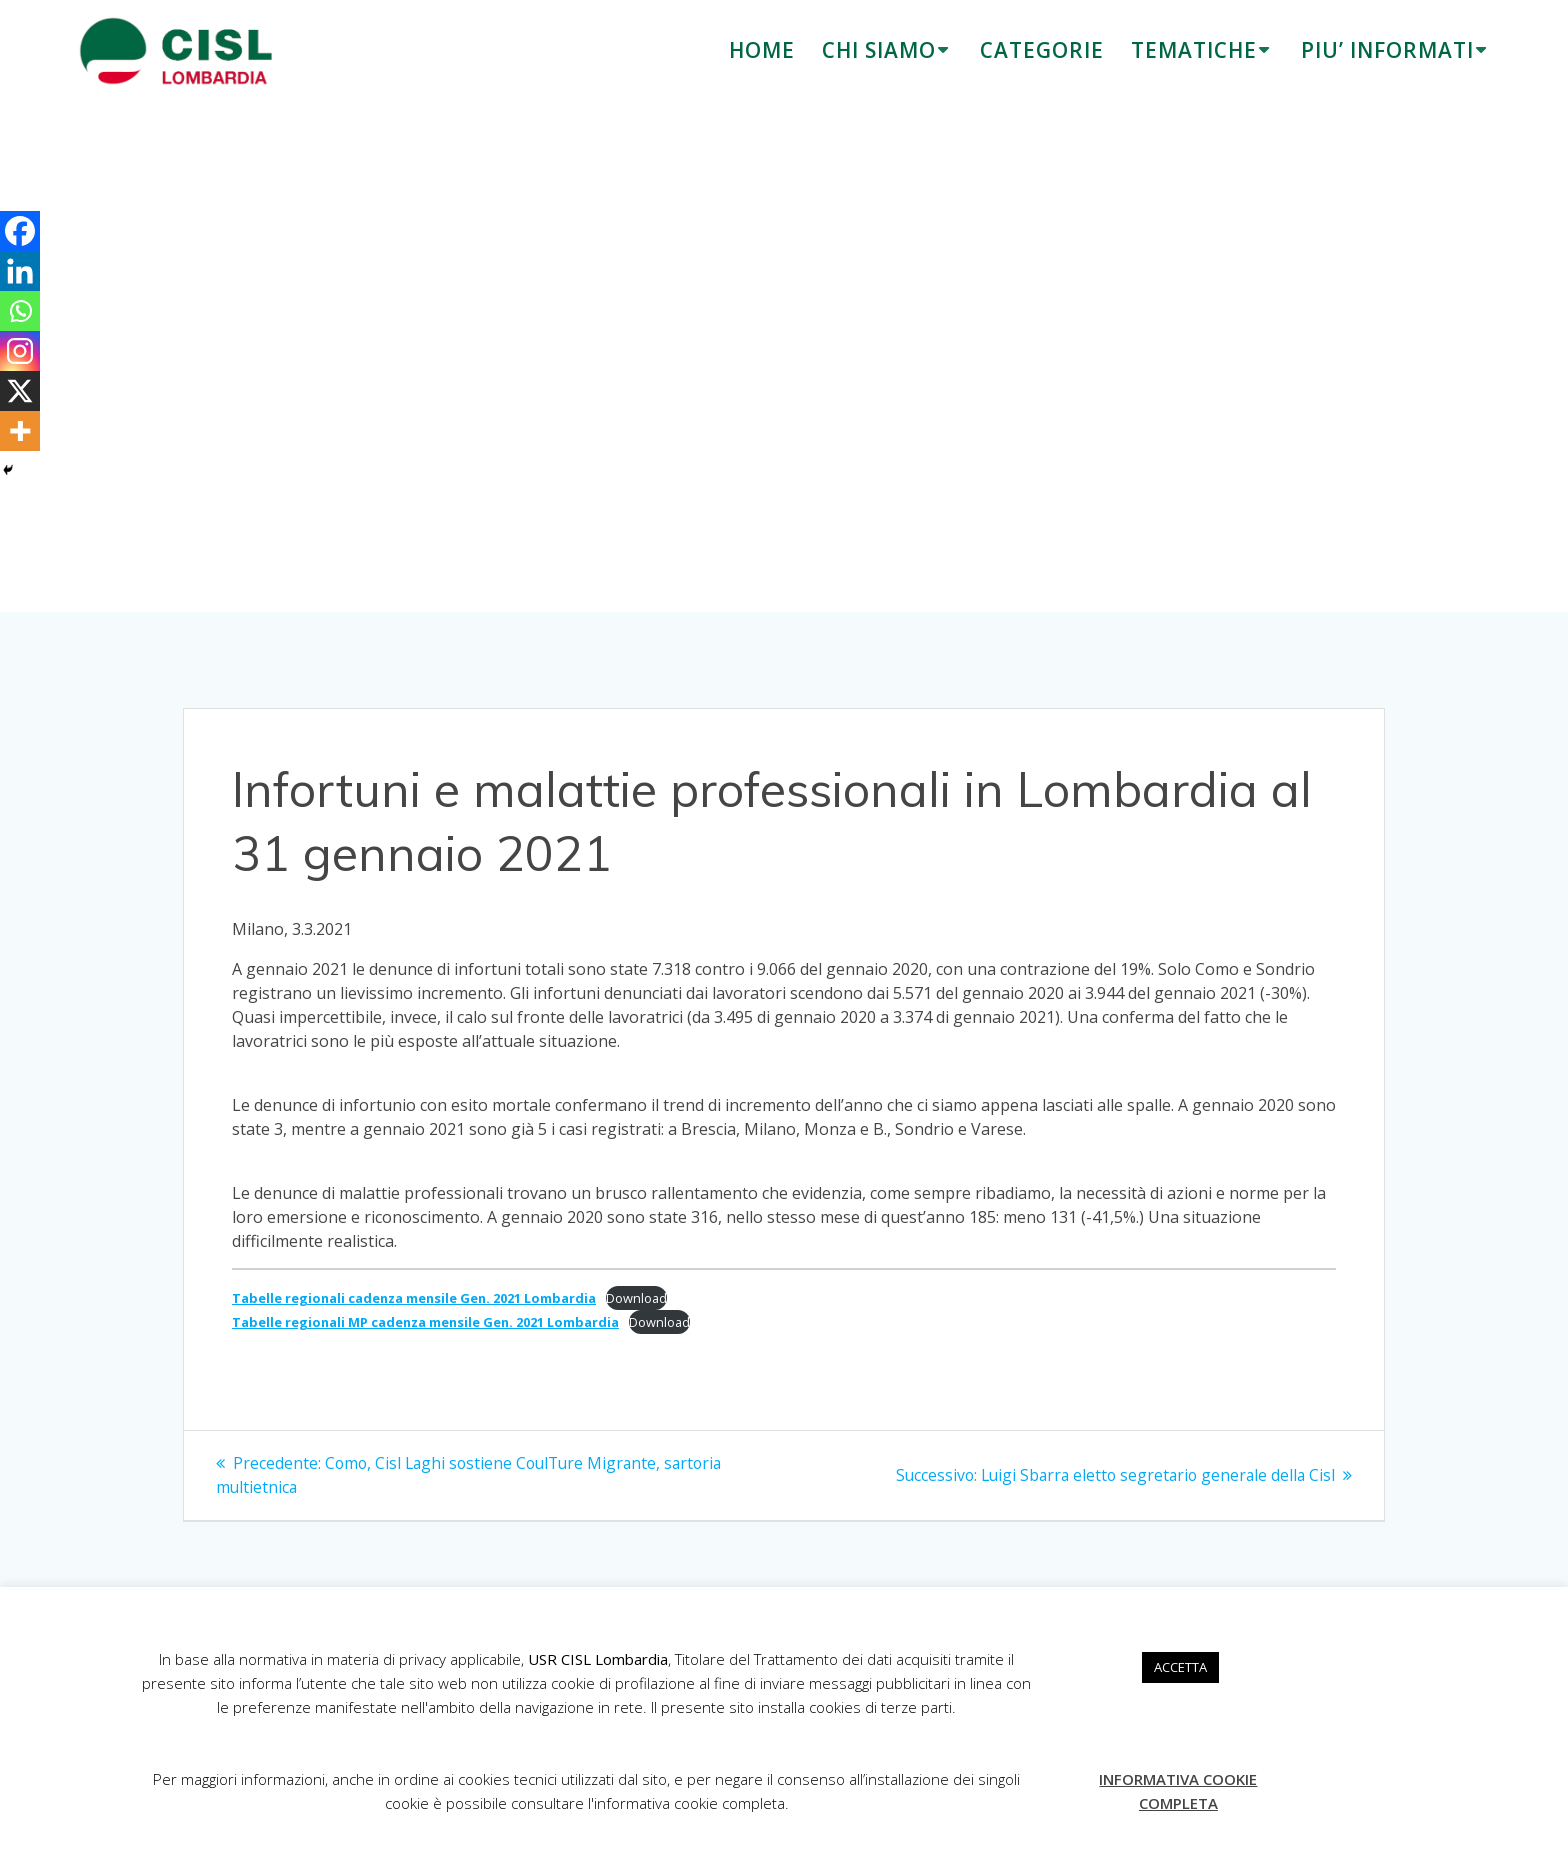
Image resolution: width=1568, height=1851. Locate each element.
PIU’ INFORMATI (1387, 50)
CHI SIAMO (879, 50)
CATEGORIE (1042, 50)
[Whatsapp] (20, 311)
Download (636, 1298)
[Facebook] (20, 231)
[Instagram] (20, 351)
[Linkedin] (20, 271)
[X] (20, 391)
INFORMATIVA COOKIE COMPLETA (1178, 1791)
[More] (20, 431)
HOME (762, 50)
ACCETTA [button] (1180, 1667)
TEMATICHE (1194, 50)
